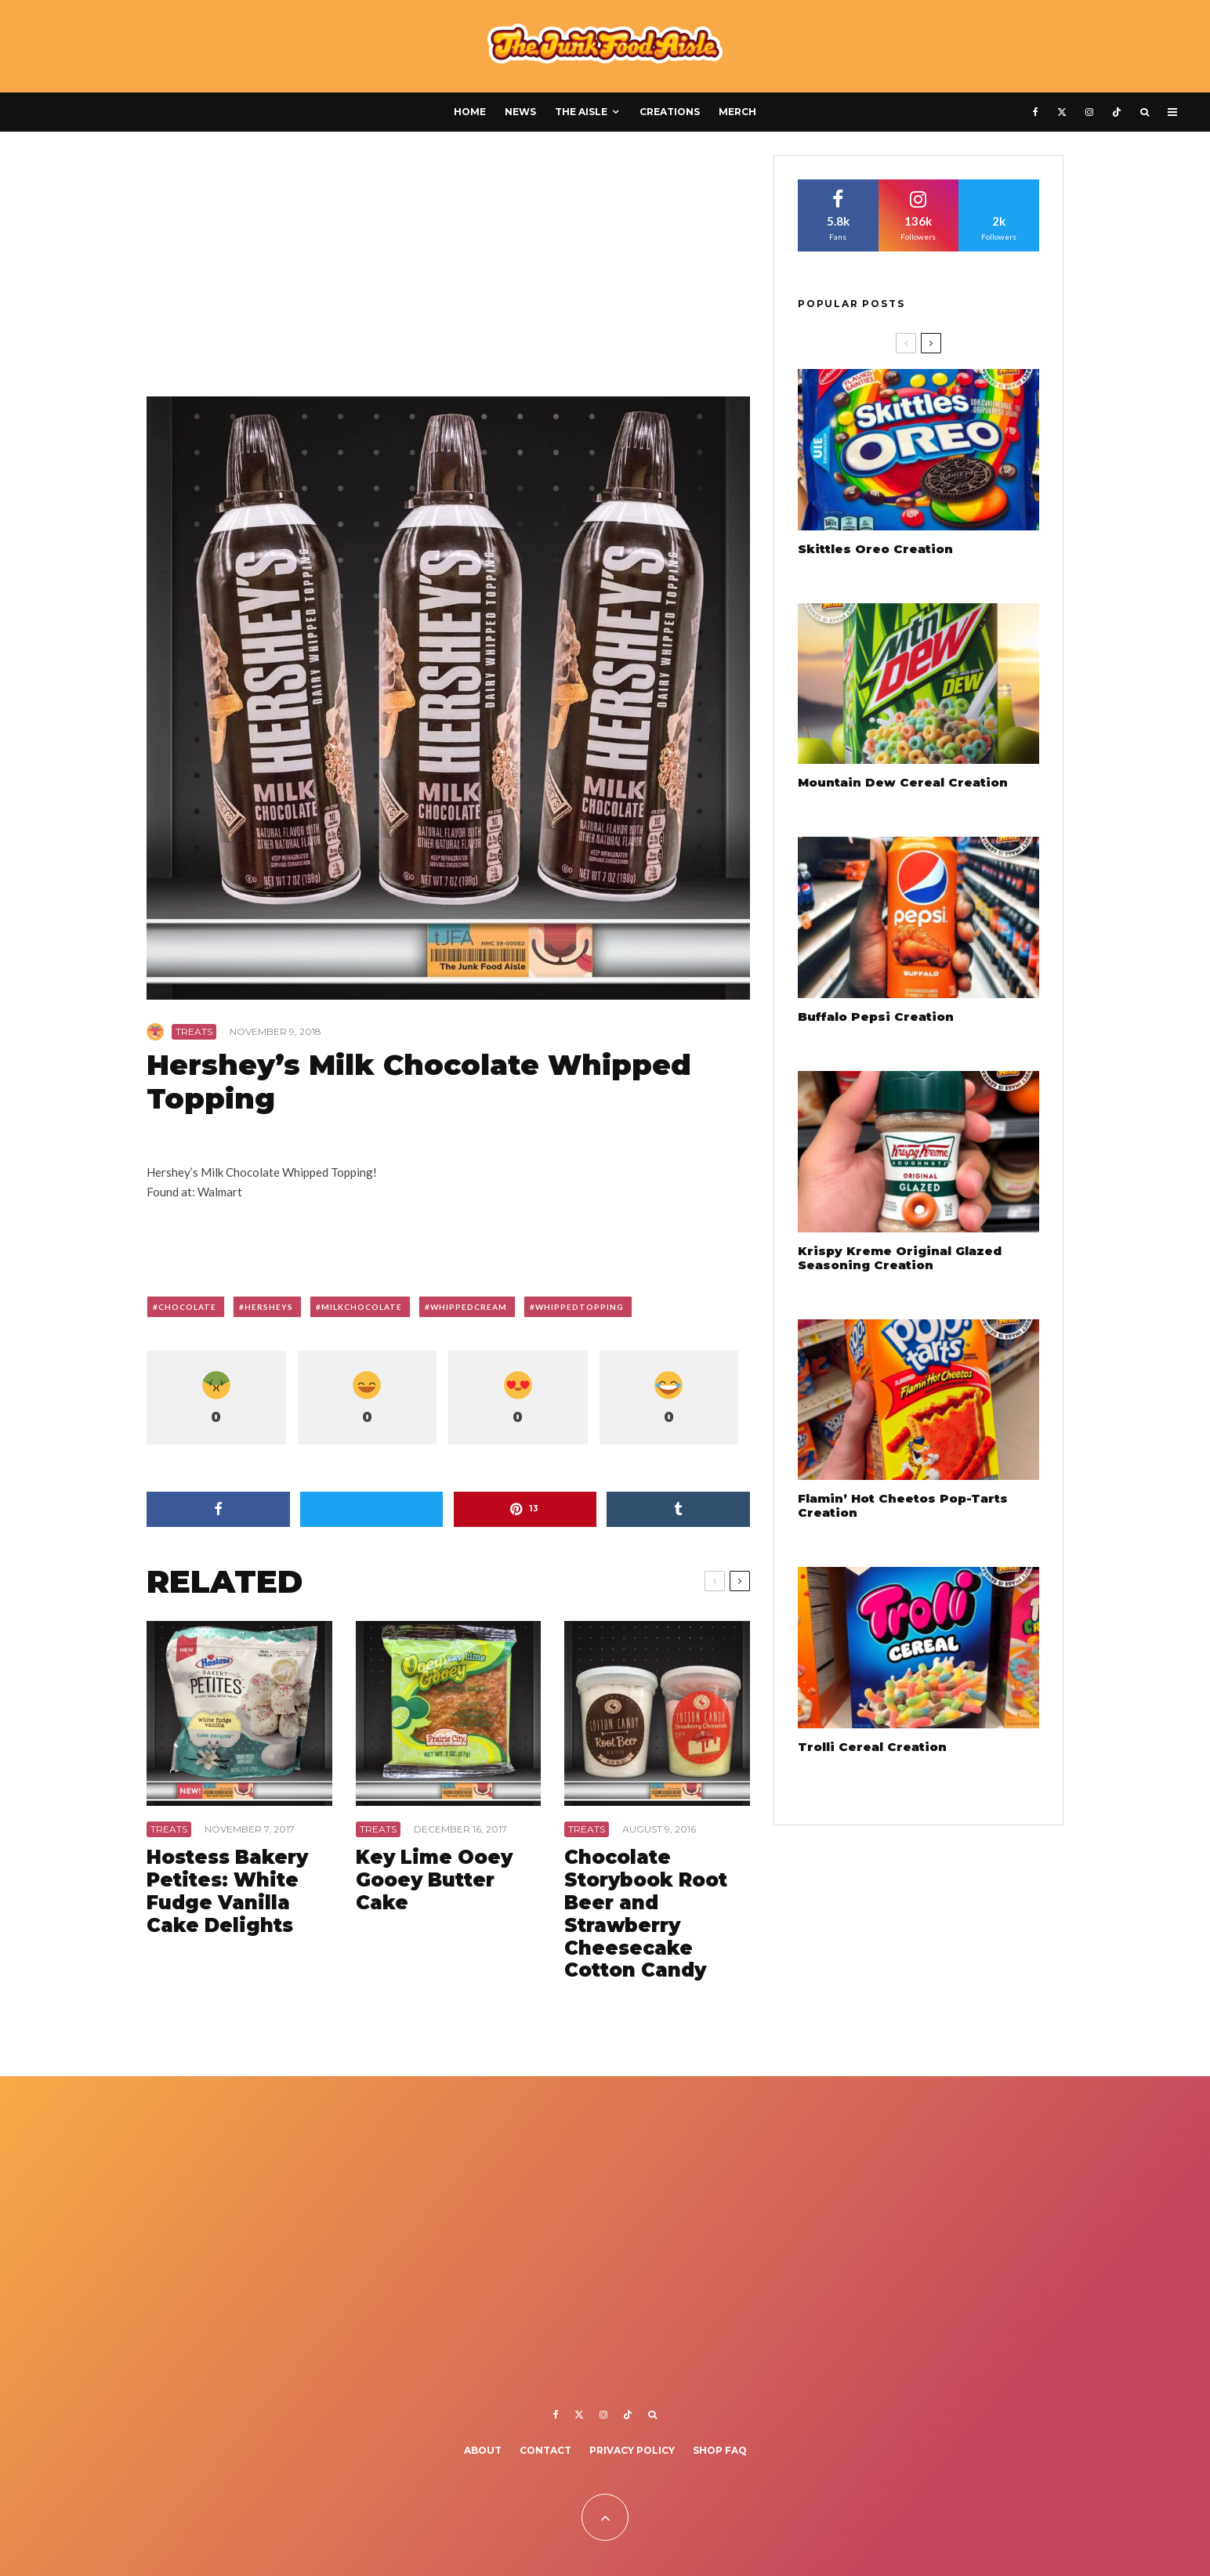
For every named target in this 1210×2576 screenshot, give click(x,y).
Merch (737, 112)
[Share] (218, 1509)
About (483, 2450)
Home (470, 112)
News (520, 112)
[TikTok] (1117, 112)
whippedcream (468, 1307)
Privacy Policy (632, 2450)
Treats (194, 1031)
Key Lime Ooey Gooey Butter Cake (434, 1880)
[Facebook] (1035, 112)
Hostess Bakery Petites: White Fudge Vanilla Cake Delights (227, 1891)
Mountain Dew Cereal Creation (903, 783)
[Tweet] (372, 1509)
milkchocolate (361, 1307)
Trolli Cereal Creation (872, 1747)
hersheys (269, 1307)
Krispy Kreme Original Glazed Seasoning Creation (900, 1258)
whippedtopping (579, 1307)
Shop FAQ (720, 2450)
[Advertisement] (448, 271)
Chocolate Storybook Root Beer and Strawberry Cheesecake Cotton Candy (645, 1914)
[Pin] (525, 1509)
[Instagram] (1089, 112)
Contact (545, 2450)
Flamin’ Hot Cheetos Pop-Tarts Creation (903, 1506)
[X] (1062, 112)
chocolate (187, 1307)
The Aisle (581, 112)
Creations (669, 112)
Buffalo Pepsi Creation (876, 1017)
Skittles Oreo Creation (875, 549)
